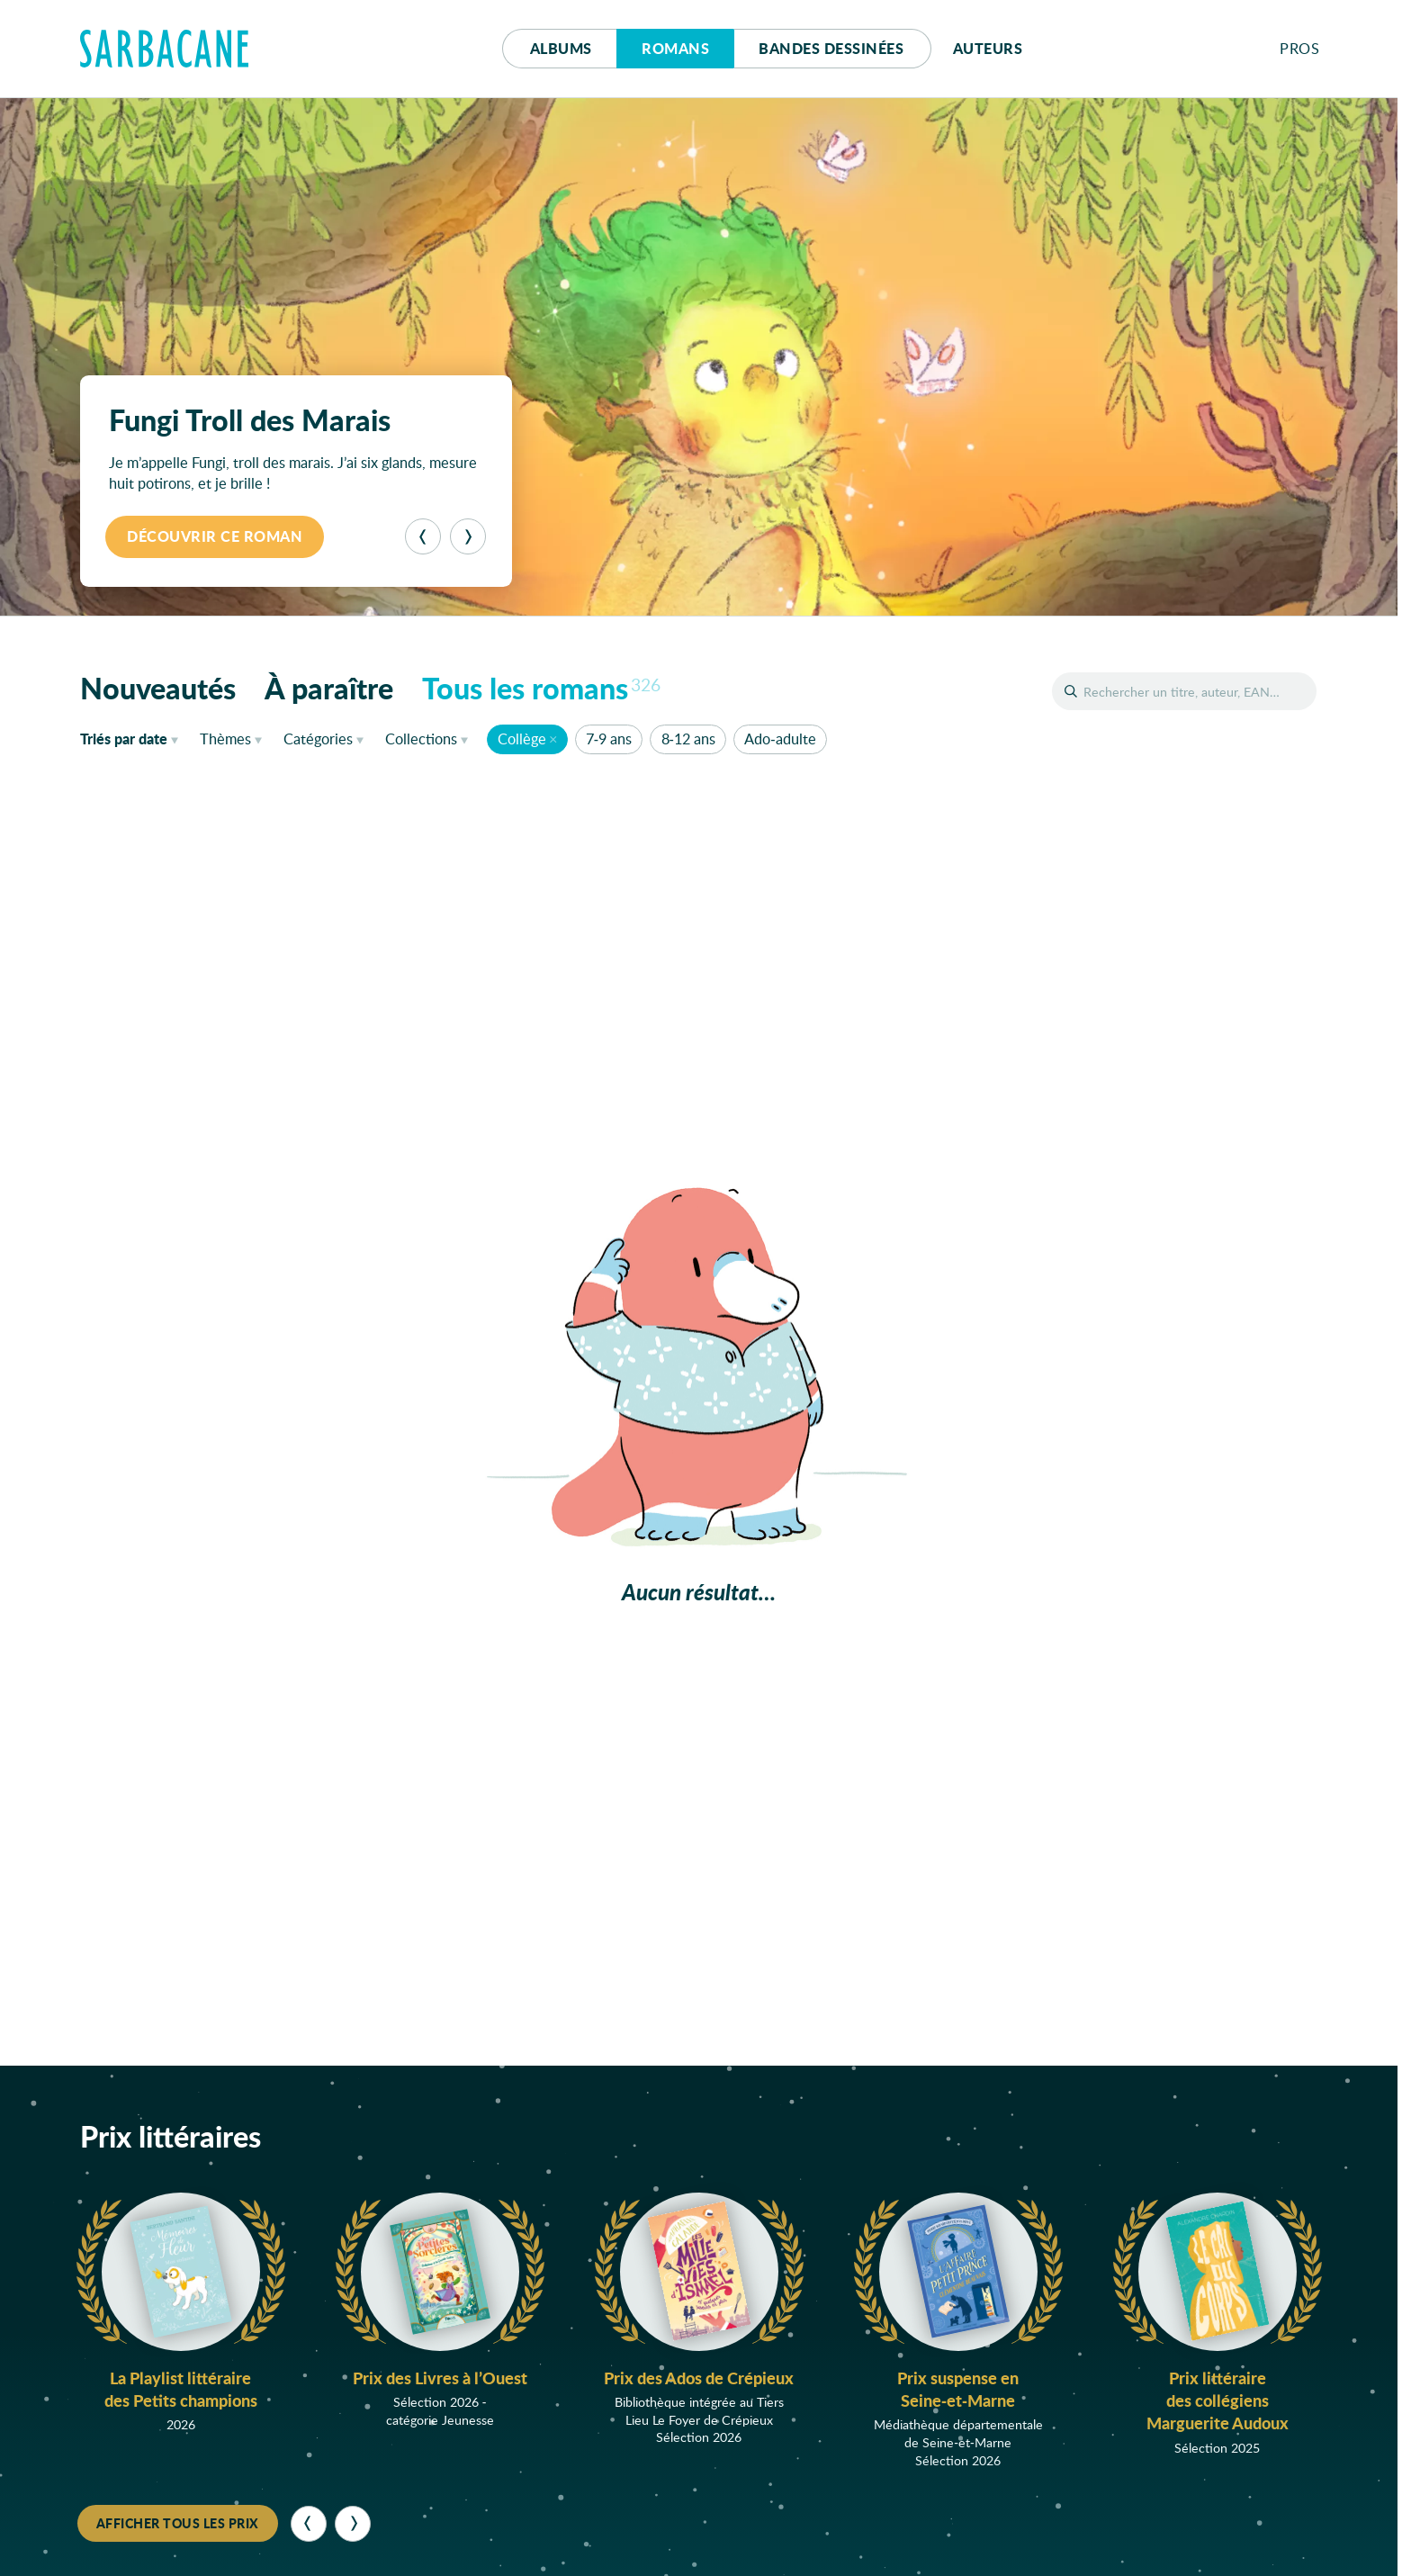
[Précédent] (423, 536)
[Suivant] (468, 536)
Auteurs (988, 48)
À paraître (329, 687)
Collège (522, 738)
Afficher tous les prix (177, 2523)
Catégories (318, 738)
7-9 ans (609, 738)
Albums (561, 48)
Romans (675, 48)
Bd (831, 48)
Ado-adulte (779, 738)
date (132, 738)
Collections (421, 738)
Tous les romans (541, 687)
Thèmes (225, 738)
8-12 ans (688, 738)
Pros (1299, 48)
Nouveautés (158, 687)
